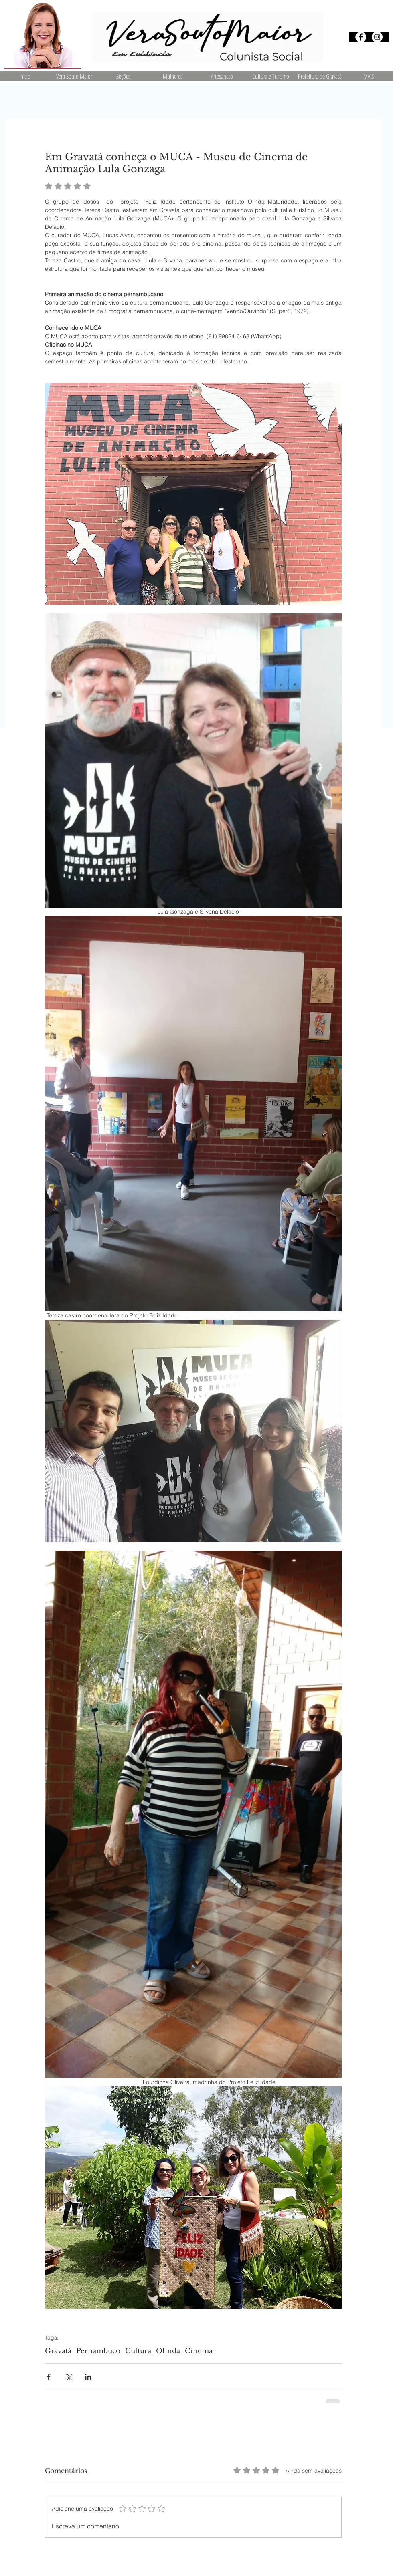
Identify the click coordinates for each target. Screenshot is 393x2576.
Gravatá (58, 2351)
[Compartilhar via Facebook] (49, 2376)
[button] (123, 76)
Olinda (168, 2351)
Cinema (199, 2351)
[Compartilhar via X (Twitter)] (68, 2376)
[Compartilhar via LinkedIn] (88, 2376)
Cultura (138, 2351)
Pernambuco (98, 2351)
